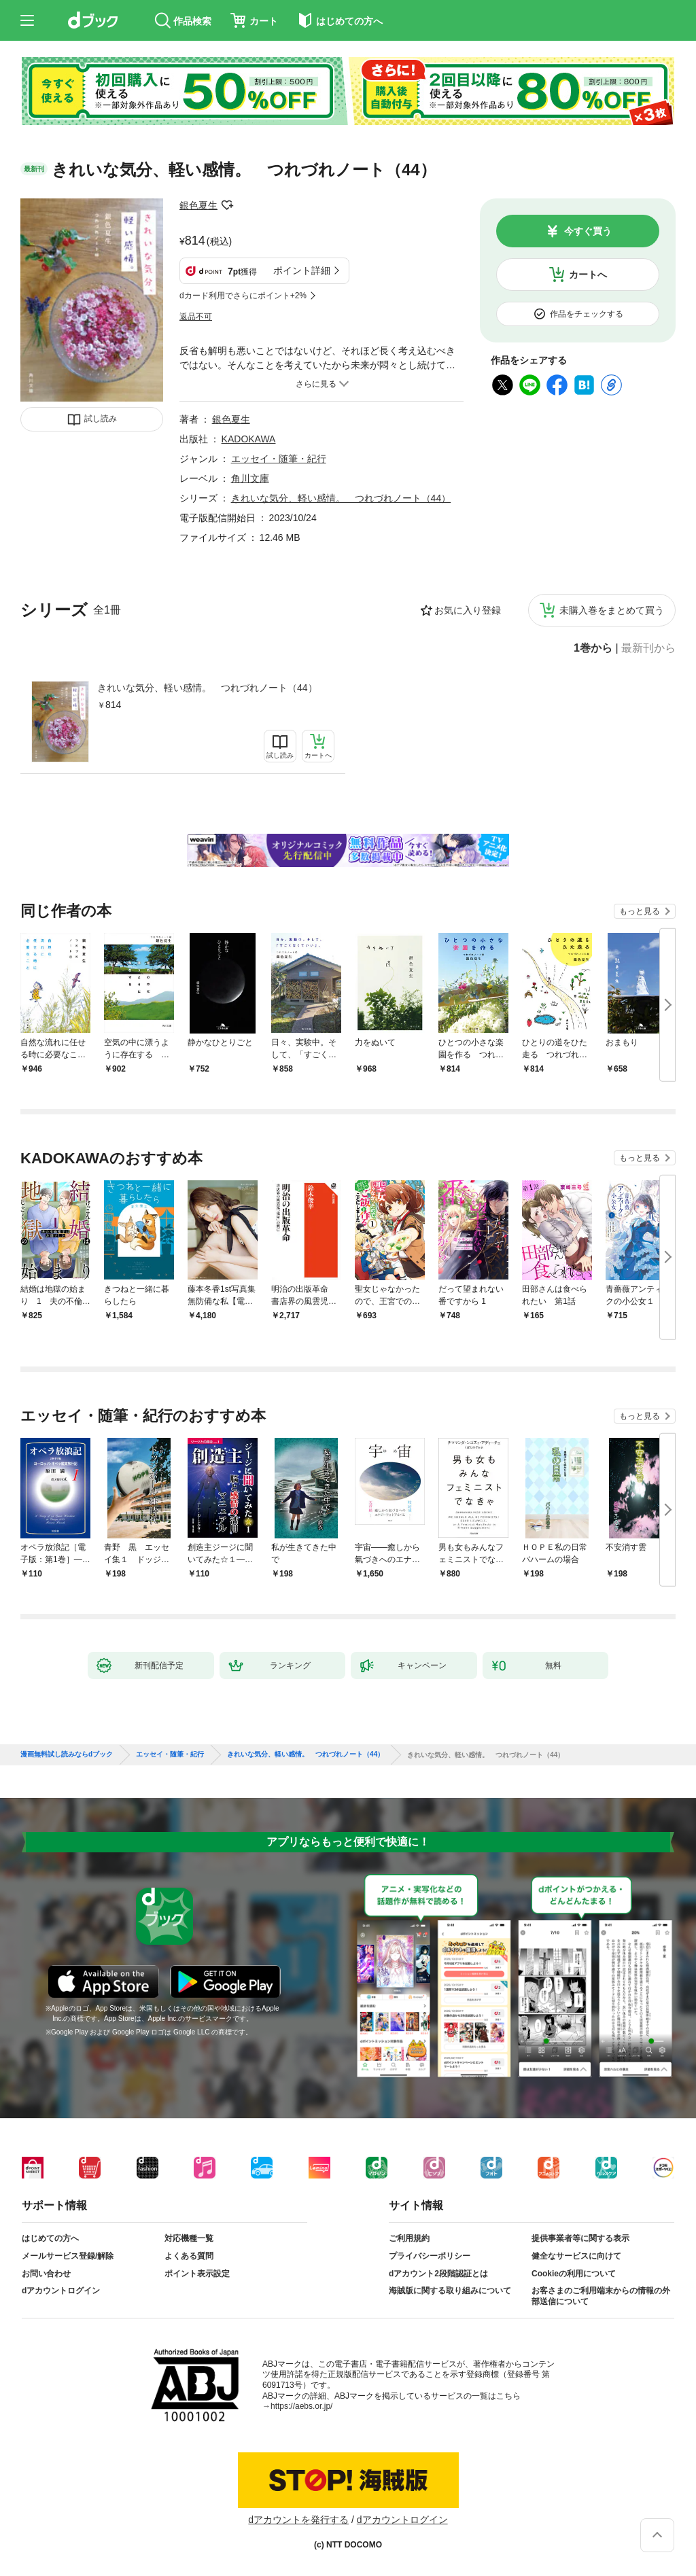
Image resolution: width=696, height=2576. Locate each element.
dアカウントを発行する (298, 2519)
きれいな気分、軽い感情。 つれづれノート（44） (207, 687)
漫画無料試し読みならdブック (66, 1754)
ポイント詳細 (301, 270)
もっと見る (639, 911)
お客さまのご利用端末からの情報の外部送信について (601, 2296)
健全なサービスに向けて (576, 2256)
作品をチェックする (586, 314)
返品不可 (195, 316)
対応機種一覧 (188, 2238)
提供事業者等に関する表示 (580, 2238)
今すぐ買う (588, 231)
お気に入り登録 (467, 610)
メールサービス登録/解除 (68, 2256)
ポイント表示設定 (197, 2273)
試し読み (100, 418)
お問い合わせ (46, 2273)
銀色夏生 (198, 205)
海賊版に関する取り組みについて (450, 2290)
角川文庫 (250, 478)
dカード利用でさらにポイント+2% (243, 295)
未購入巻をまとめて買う (611, 610)
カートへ (588, 274)
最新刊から (648, 648)
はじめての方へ (50, 2238)
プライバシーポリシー (429, 2256)
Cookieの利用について (574, 2273)
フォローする (227, 205)
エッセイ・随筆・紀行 (278, 458)
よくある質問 (188, 2256)
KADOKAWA (249, 439)
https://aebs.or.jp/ (301, 2406)
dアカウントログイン (61, 2290)
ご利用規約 (409, 2238)
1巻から (593, 648)
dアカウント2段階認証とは (438, 2273)
